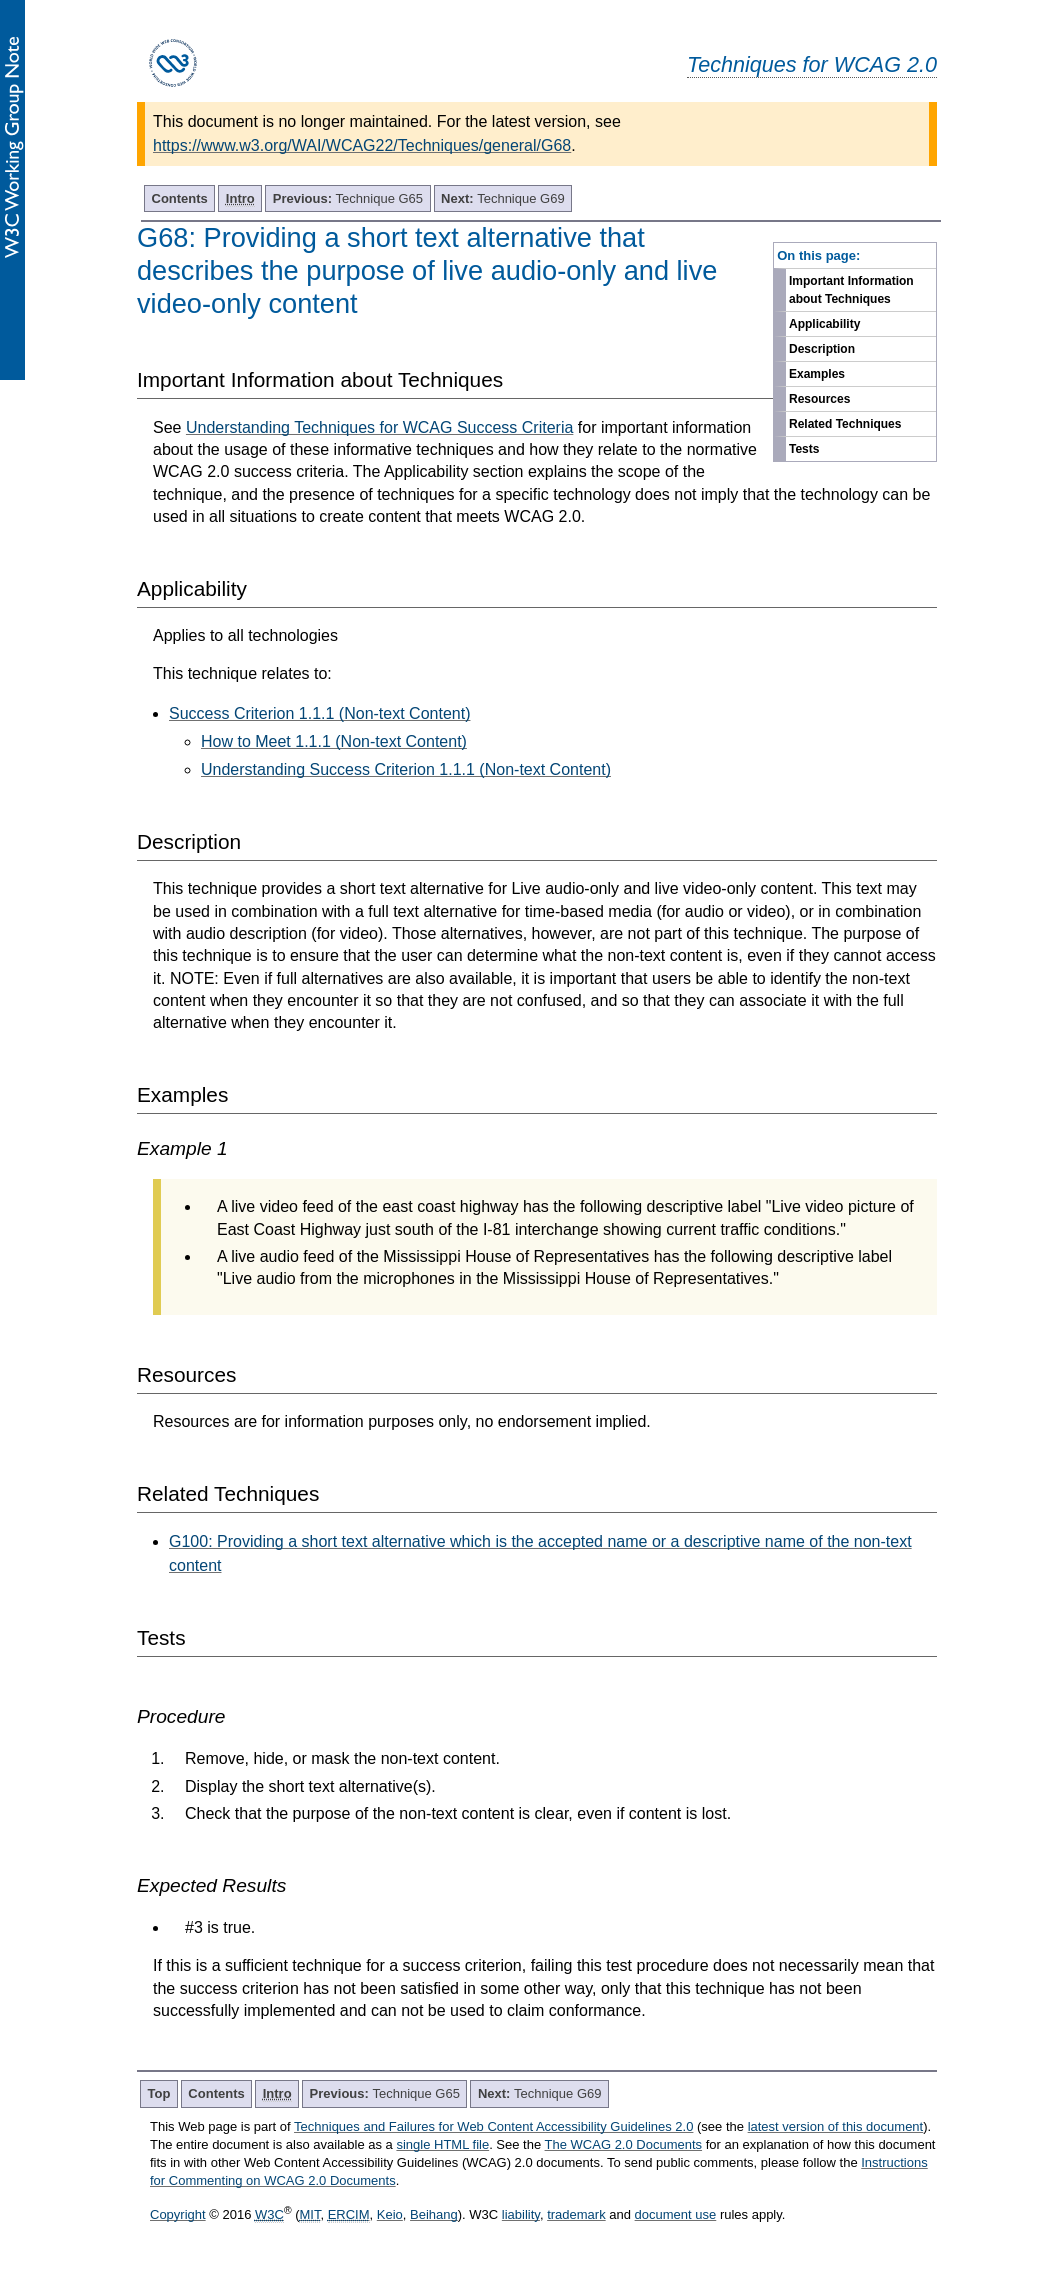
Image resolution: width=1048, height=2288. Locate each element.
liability (521, 2214)
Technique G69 (503, 198)
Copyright (178, 2214)
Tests (804, 449)
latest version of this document (836, 2126)
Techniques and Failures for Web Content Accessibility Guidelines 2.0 (493, 2126)
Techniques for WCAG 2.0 (812, 64)
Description (822, 349)
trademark (576, 2214)
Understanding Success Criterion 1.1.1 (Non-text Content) (406, 769)
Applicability (824, 324)
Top (159, 2093)
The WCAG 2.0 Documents (624, 2144)
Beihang (434, 2214)
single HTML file (442, 2144)
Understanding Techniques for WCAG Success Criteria (379, 427)
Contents (180, 198)
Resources (819, 399)
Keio (390, 2214)
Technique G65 (348, 198)
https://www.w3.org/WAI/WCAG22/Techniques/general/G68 (362, 145)
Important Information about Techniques (851, 290)
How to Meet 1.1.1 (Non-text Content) (334, 741)
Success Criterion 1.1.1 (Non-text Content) (319, 713)
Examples (817, 374)
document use (676, 2214)
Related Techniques (845, 424)
